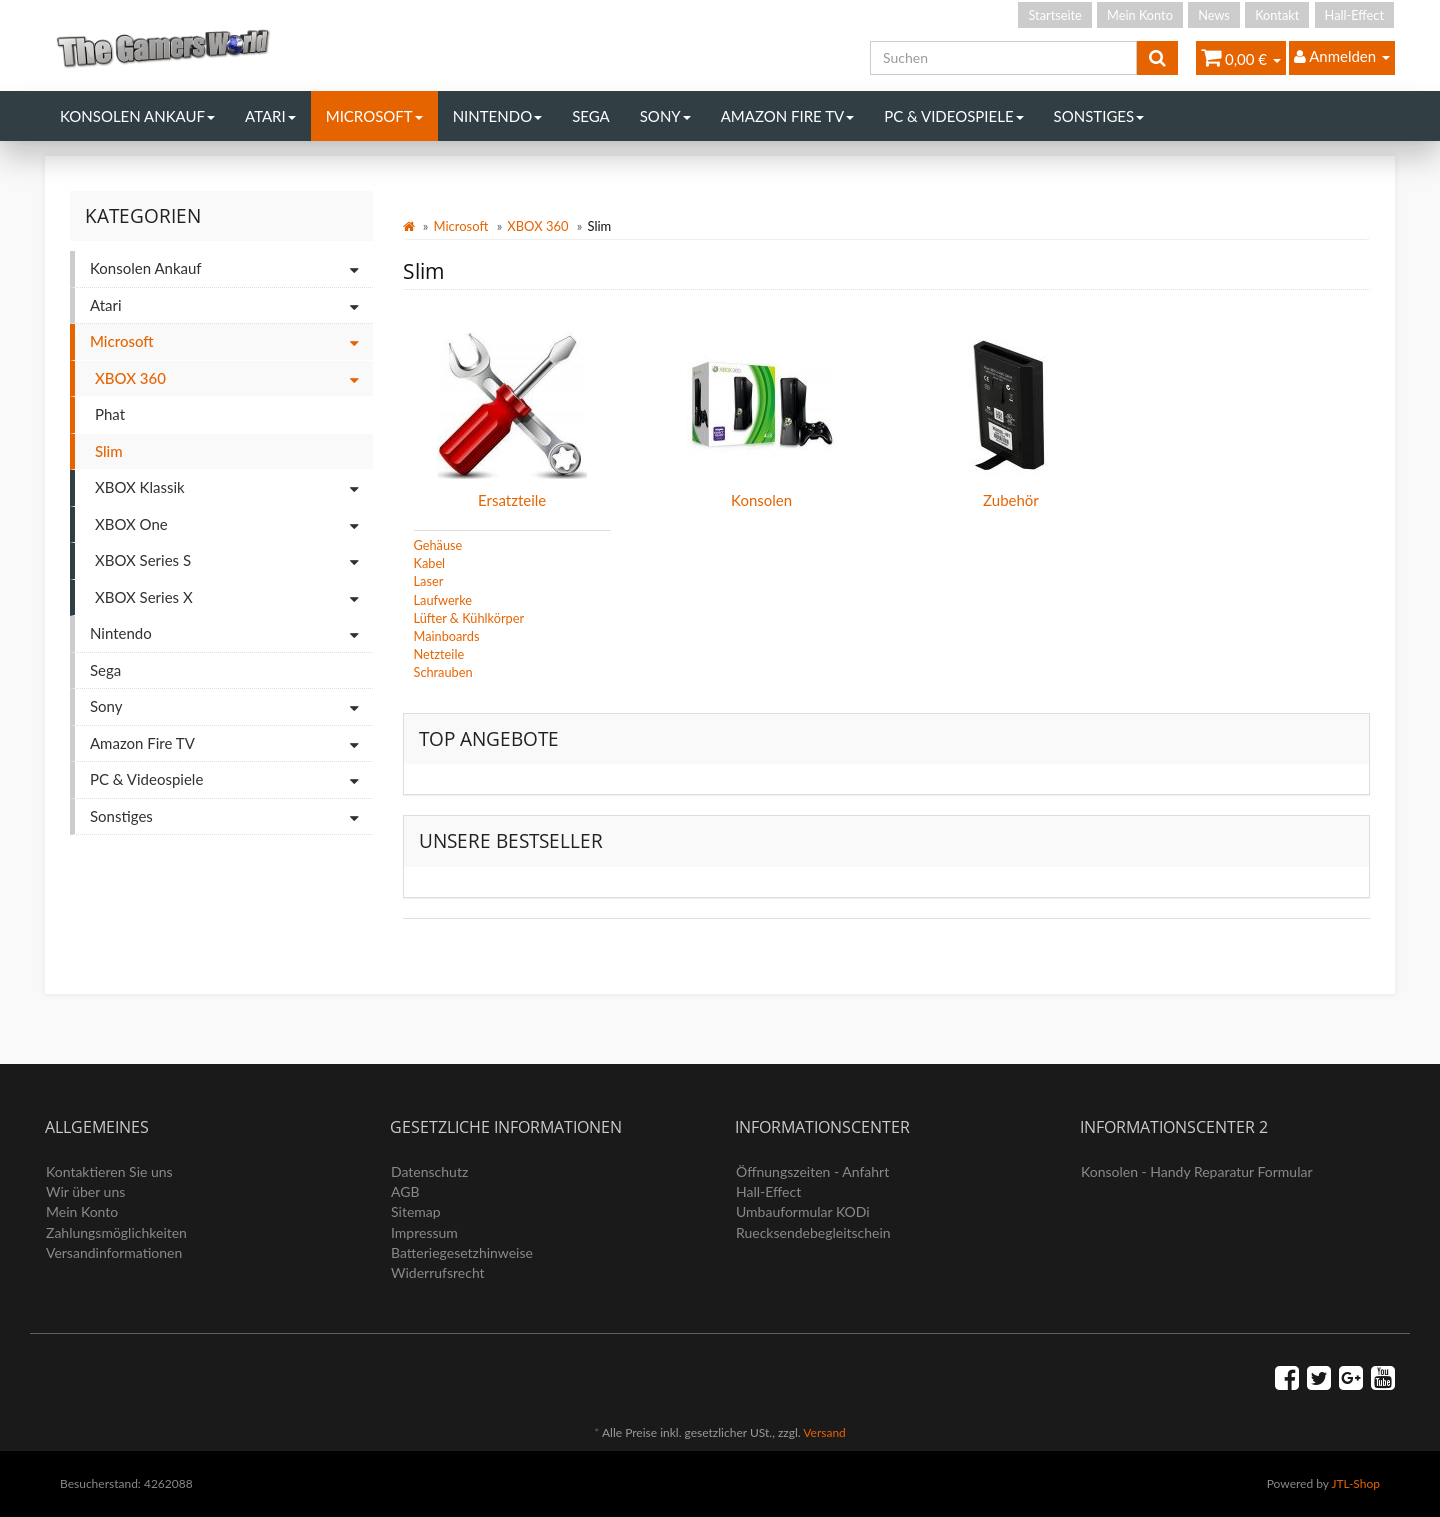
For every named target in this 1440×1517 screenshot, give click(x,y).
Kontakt (1277, 15)
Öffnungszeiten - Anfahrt (812, 1171)
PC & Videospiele (953, 116)
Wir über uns (85, 1191)
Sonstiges (1099, 116)
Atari (270, 116)
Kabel (430, 563)
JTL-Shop (1355, 1483)
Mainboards (447, 636)
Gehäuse (438, 545)
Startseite (1054, 15)
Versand (824, 1432)
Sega (591, 116)
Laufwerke (443, 600)
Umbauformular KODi (803, 1211)
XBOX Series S (234, 561)
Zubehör (1011, 500)
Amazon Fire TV (787, 116)
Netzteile (439, 654)
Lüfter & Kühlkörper (469, 618)
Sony (665, 116)
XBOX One (234, 525)
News (1214, 15)
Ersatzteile (512, 500)
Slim (109, 451)
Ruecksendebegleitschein (813, 1232)
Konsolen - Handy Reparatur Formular (1197, 1171)
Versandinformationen (114, 1252)
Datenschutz (429, 1171)
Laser (429, 581)
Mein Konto (1140, 15)
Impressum (424, 1232)
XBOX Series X (234, 598)
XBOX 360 (537, 226)
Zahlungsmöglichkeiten (116, 1232)
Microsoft (374, 116)
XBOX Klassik (234, 488)
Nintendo (498, 116)
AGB (405, 1191)
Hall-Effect (1354, 15)
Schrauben (443, 672)
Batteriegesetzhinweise (462, 1252)
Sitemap (416, 1211)
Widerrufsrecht (438, 1272)
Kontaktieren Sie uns (109, 1171)
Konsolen (761, 500)
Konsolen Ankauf (137, 116)
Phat (110, 414)
